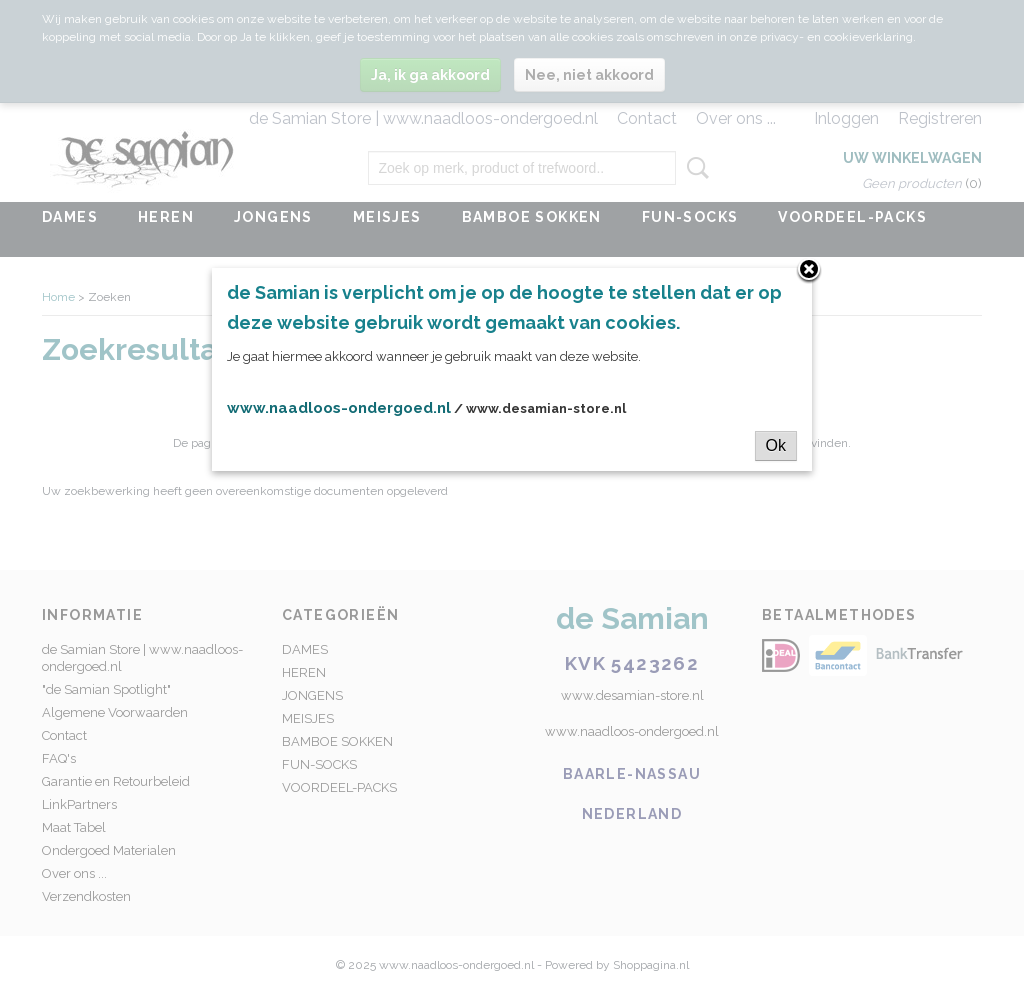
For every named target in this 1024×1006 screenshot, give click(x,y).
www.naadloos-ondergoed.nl (339, 408)
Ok (776, 445)
